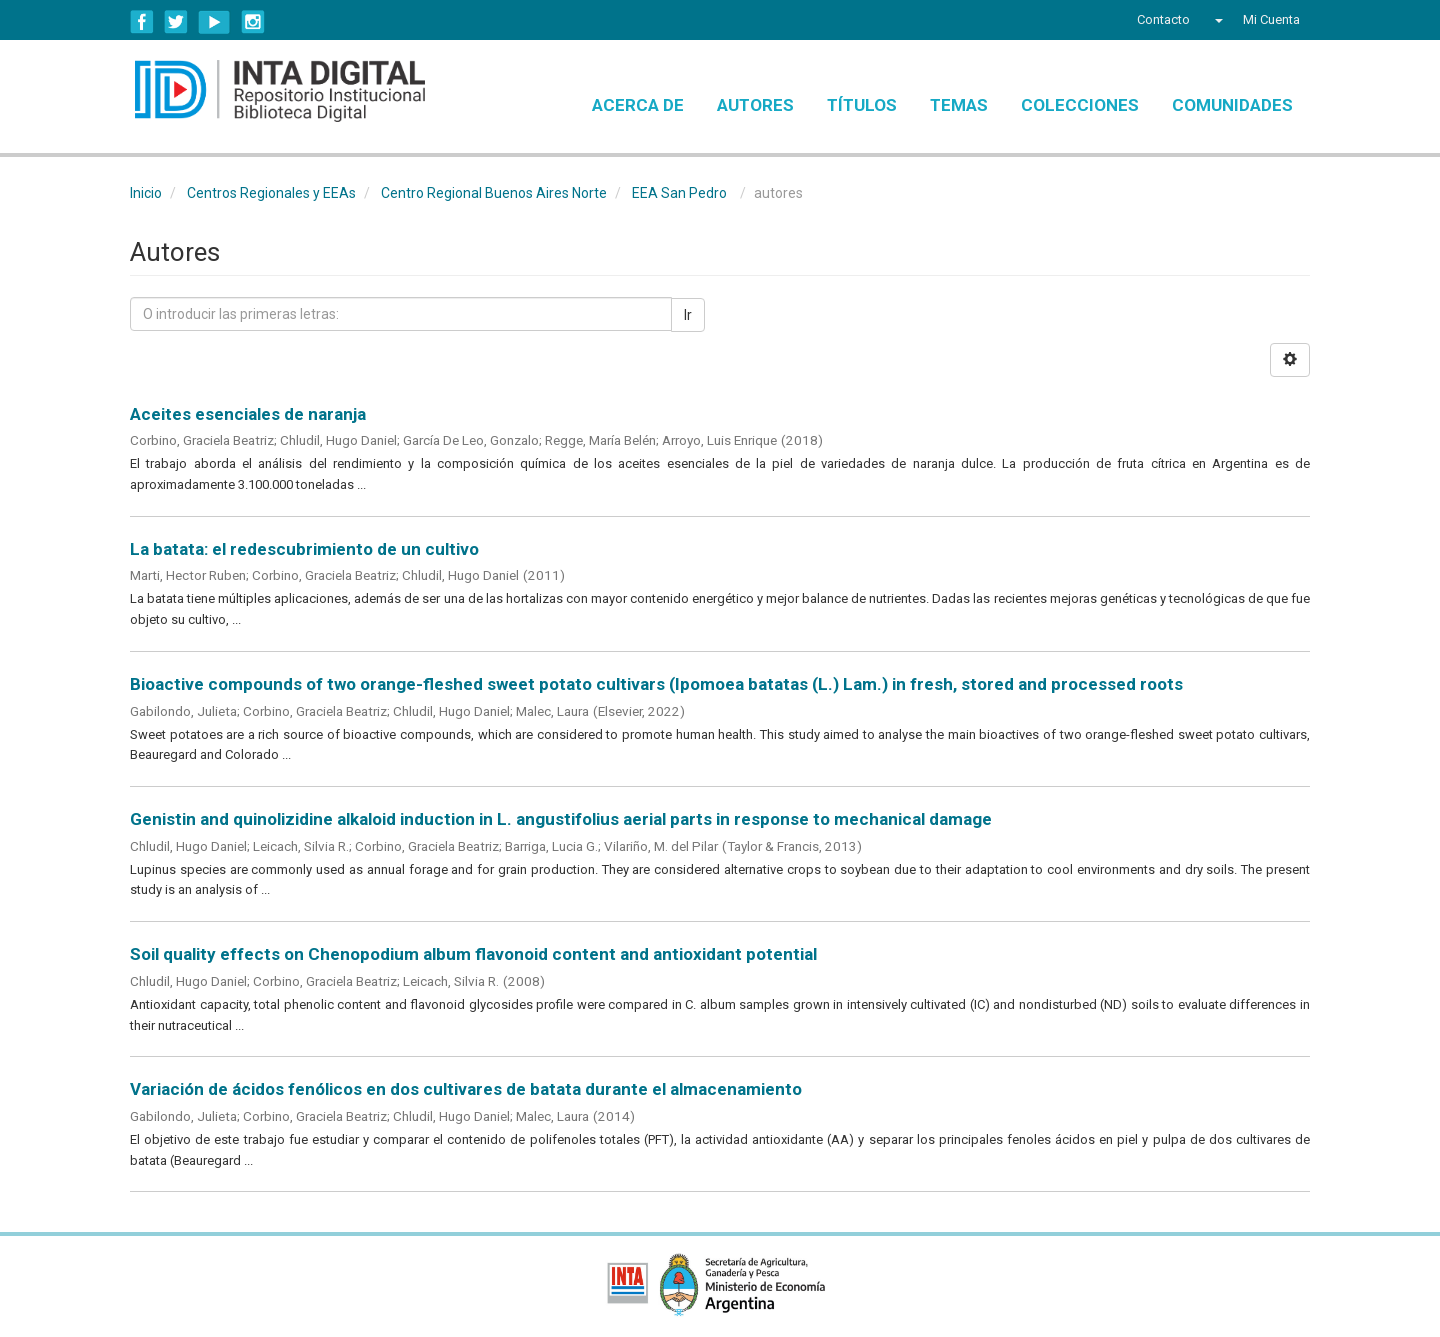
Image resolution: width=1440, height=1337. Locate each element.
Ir (688, 315)
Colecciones (1080, 105)
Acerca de (638, 105)
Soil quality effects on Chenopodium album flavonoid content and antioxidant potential (473, 954)
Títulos (862, 105)
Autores (755, 105)
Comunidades (1232, 105)
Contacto (1163, 19)
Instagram (253, 22)
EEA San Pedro (679, 193)
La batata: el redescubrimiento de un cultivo (304, 549)
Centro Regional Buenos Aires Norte (494, 193)
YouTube (214, 22)
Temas (959, 105)
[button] (1216, 20)
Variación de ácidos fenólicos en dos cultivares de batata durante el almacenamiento (466, 1089)
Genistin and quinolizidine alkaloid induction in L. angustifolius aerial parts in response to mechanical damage (561, 819)
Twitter (176, 22)
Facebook (142, 22)
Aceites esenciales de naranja (248, 414)
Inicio (146, 193)
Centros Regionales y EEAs (271, 193)
